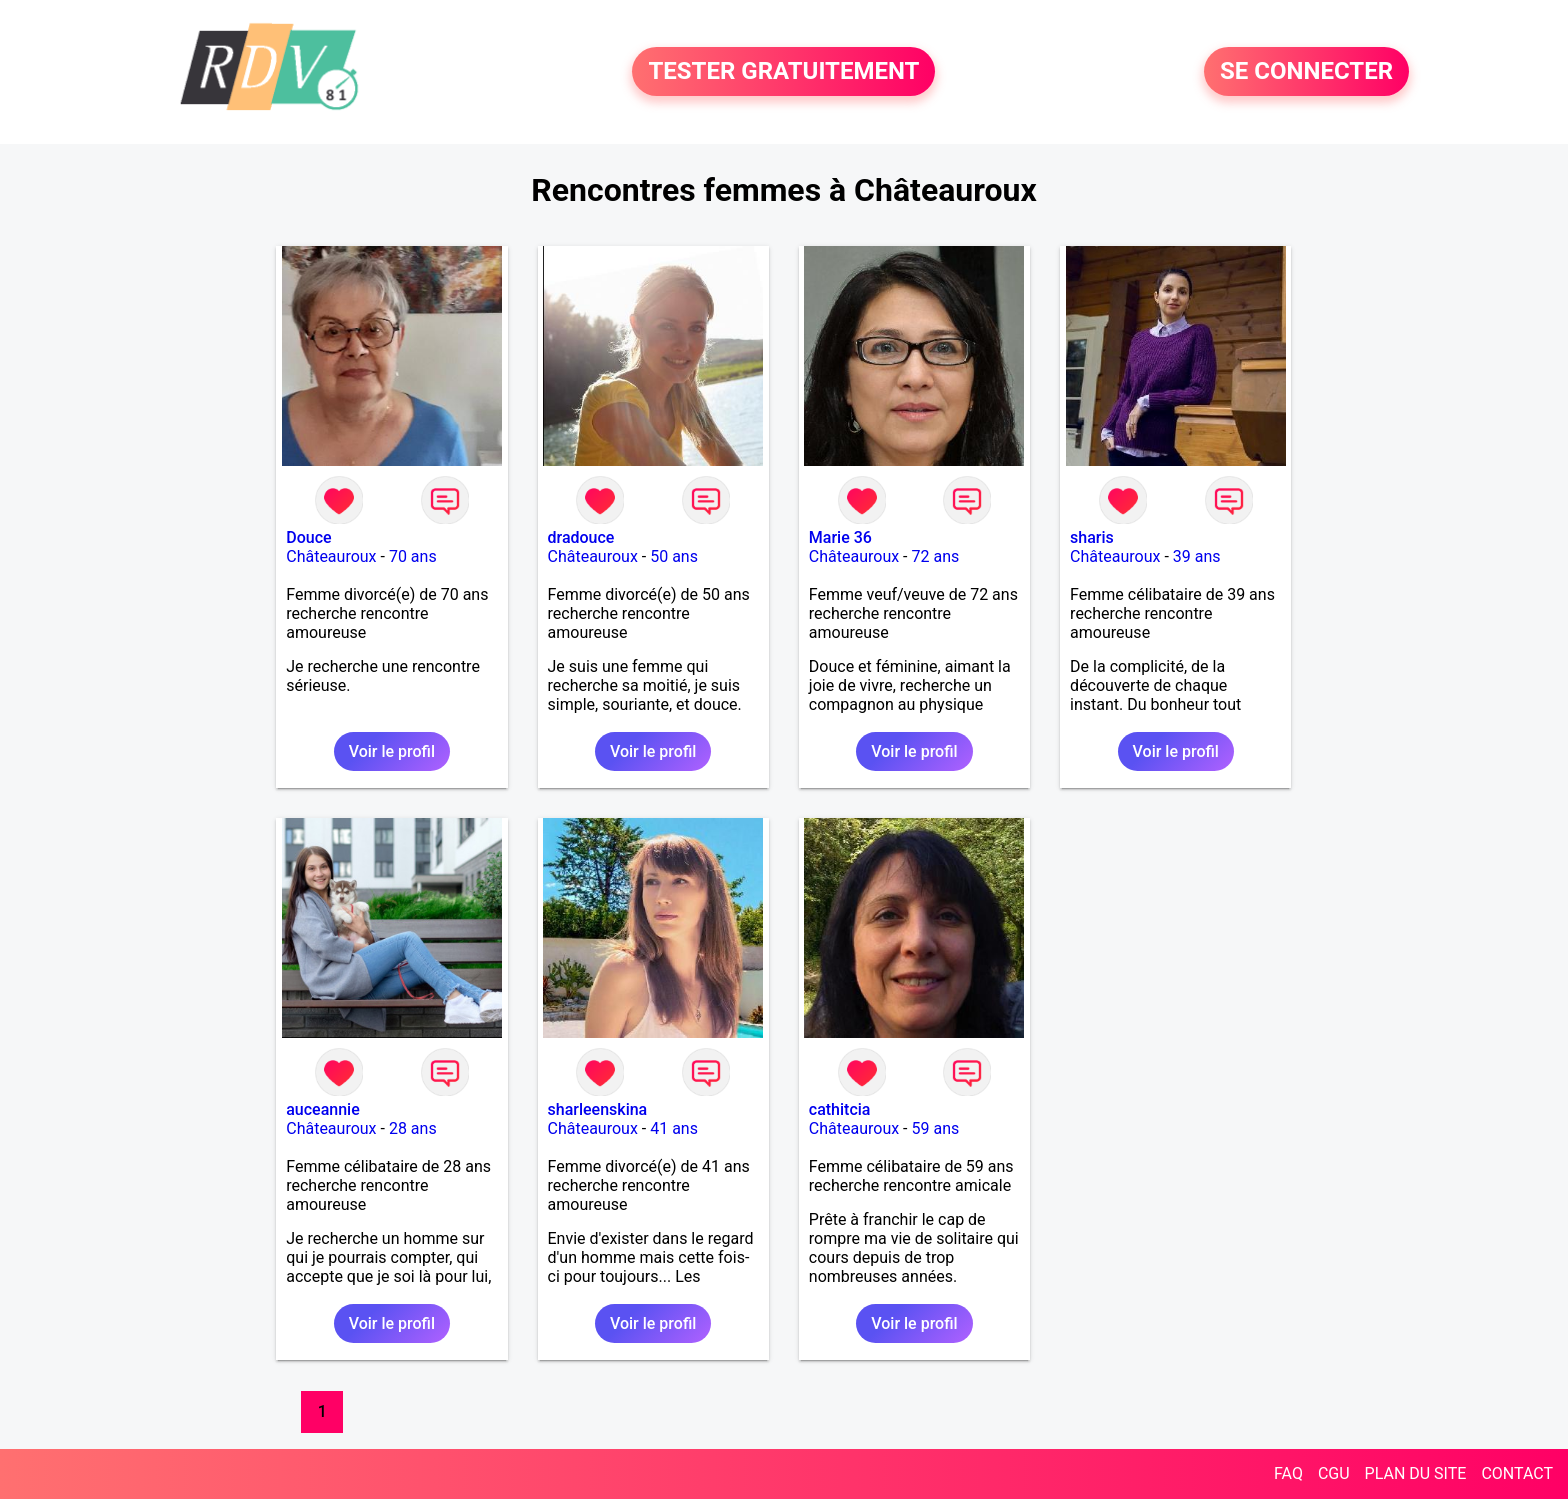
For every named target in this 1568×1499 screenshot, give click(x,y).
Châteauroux (331, 556)
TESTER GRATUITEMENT (783, 72)
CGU (1334, 1473)
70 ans (413, 556)
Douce (308, 537)
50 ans (674, 556)
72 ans (936, 556)
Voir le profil (392, 751)
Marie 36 (840, 537)
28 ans (413, 1128)
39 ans (1197, 556)
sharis (1092, 537)
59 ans (936, 1128)
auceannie (323, 1109)
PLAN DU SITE (1416, 1473)
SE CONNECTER (1306, 72)
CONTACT (1517, 1473)
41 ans (674, 1128)
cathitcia (840, 1109)
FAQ (1288, 1473)
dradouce (581, 537)
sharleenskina (598, 1109)
